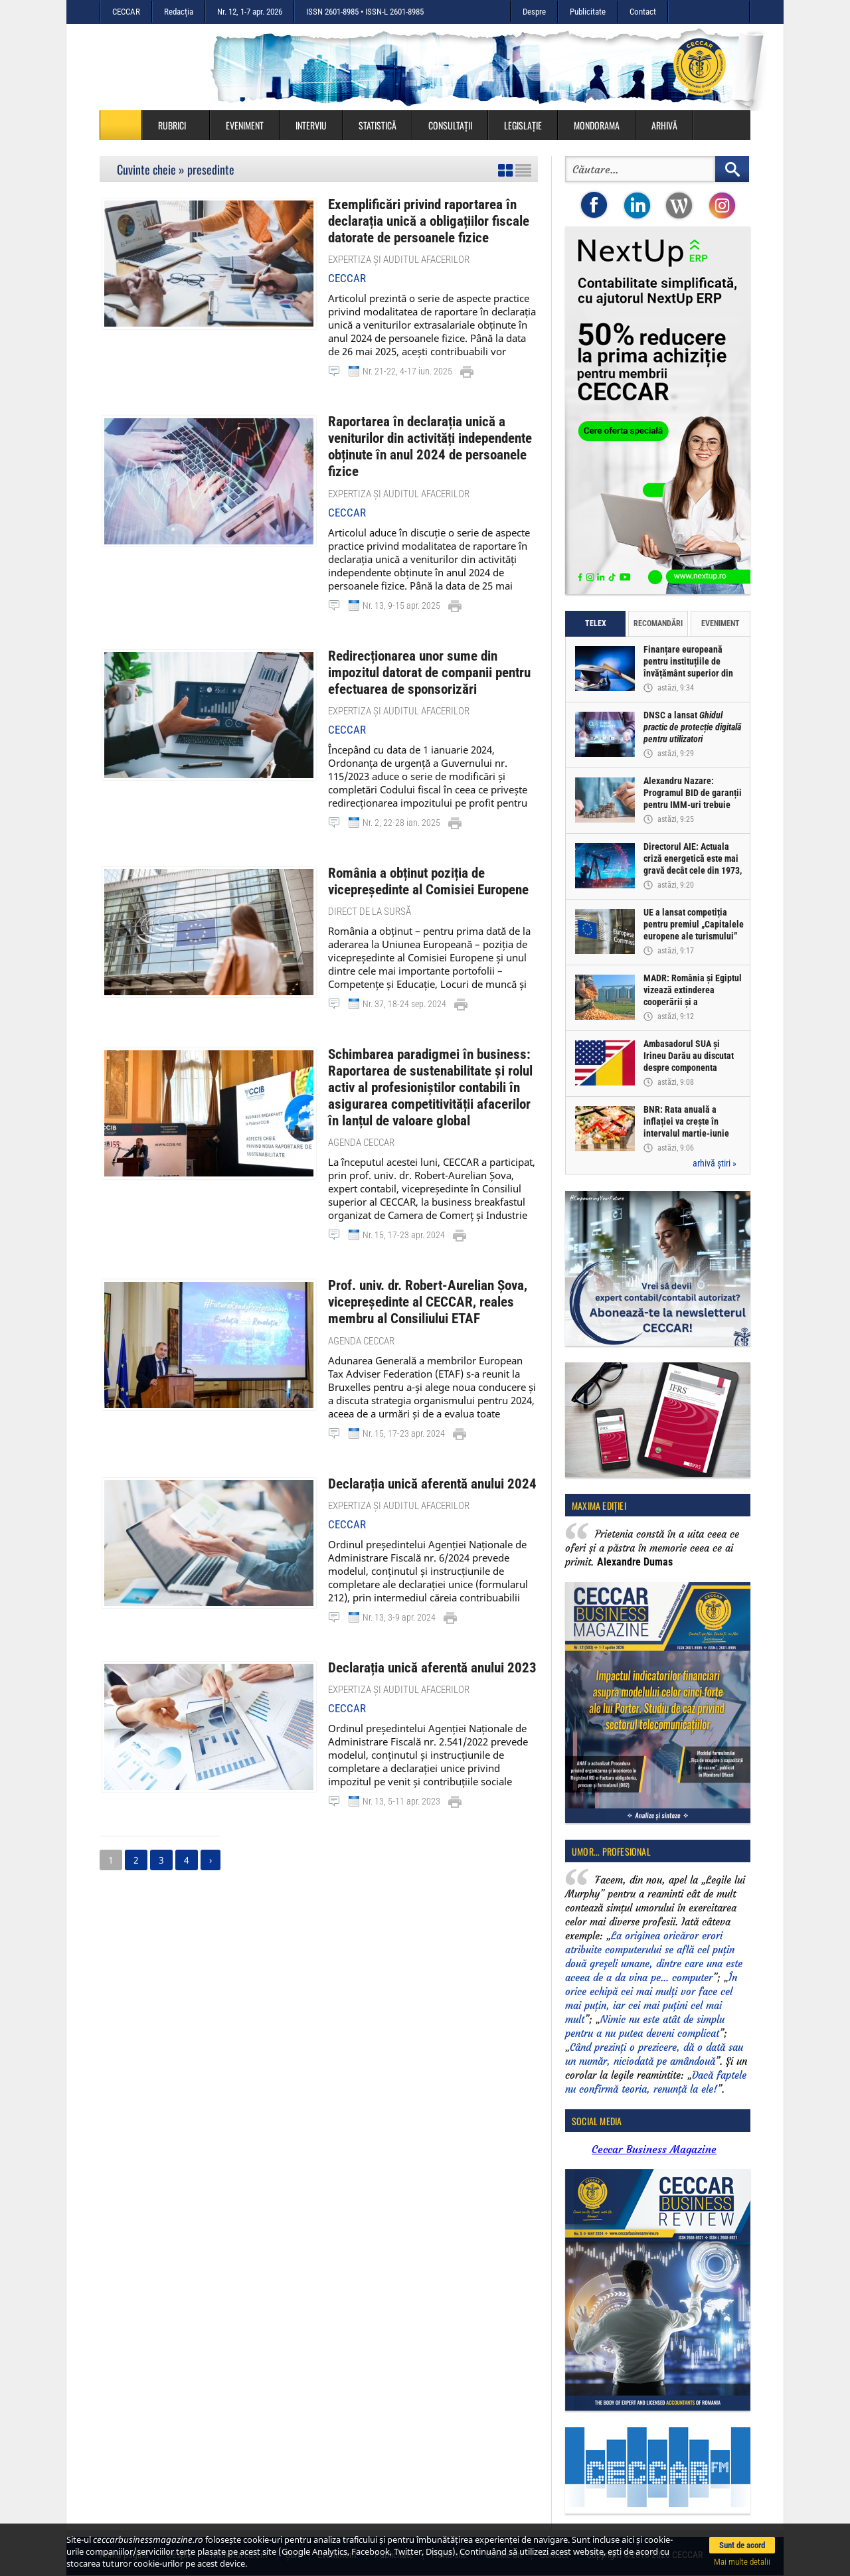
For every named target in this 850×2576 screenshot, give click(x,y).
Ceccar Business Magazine (654, 2149)
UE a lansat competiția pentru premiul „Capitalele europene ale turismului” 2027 (694, 931)
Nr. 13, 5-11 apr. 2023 (401, 1755)
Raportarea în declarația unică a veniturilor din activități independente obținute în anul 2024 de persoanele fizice (432, 432)
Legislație (523, 125)
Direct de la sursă (369, 880)
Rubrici (178, 125)
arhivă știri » (714, 1163)
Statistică (377, 125)
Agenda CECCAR (361, 1104)
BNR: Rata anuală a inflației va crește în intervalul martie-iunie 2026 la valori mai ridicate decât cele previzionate (693, 1134)
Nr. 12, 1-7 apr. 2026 (249, 12)
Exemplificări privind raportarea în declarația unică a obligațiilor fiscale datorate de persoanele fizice (419, 219)
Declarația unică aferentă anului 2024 (422, 1440)
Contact (643, 12)
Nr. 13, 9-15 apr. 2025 (401, 580)
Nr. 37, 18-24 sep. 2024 (404, 972)
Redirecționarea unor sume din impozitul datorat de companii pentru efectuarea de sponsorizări (430, 646)
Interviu (311, 125)
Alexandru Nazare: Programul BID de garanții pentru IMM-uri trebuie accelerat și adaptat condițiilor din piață (693, 805)
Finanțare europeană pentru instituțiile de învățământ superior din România (689, 668)
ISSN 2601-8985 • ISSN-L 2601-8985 (365, 12)
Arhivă (664, 125)
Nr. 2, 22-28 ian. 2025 (401, 793)
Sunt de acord (742, 2545)
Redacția (178, 12)
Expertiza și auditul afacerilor (398, 256)
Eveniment (245, 125)
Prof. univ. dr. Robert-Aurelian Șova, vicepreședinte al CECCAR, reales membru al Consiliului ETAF (418, 1262)
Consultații (450, 125)
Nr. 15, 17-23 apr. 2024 (404, 1196)
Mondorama (597, 125)
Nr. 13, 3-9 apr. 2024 (399, 1573)
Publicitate (588, 12)
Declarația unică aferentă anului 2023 (422, 1623)
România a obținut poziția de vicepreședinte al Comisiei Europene (419, 851)
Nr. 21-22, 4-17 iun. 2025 (407, 367)
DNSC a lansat (693, 727)
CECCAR (126, 12)
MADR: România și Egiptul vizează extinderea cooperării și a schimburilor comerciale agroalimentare (693, 1002)
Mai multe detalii (742, 2562)
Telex (595, 623)
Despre (534, 12)
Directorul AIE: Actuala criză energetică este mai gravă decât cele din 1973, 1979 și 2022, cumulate (693, 865)
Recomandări (658, 623)
